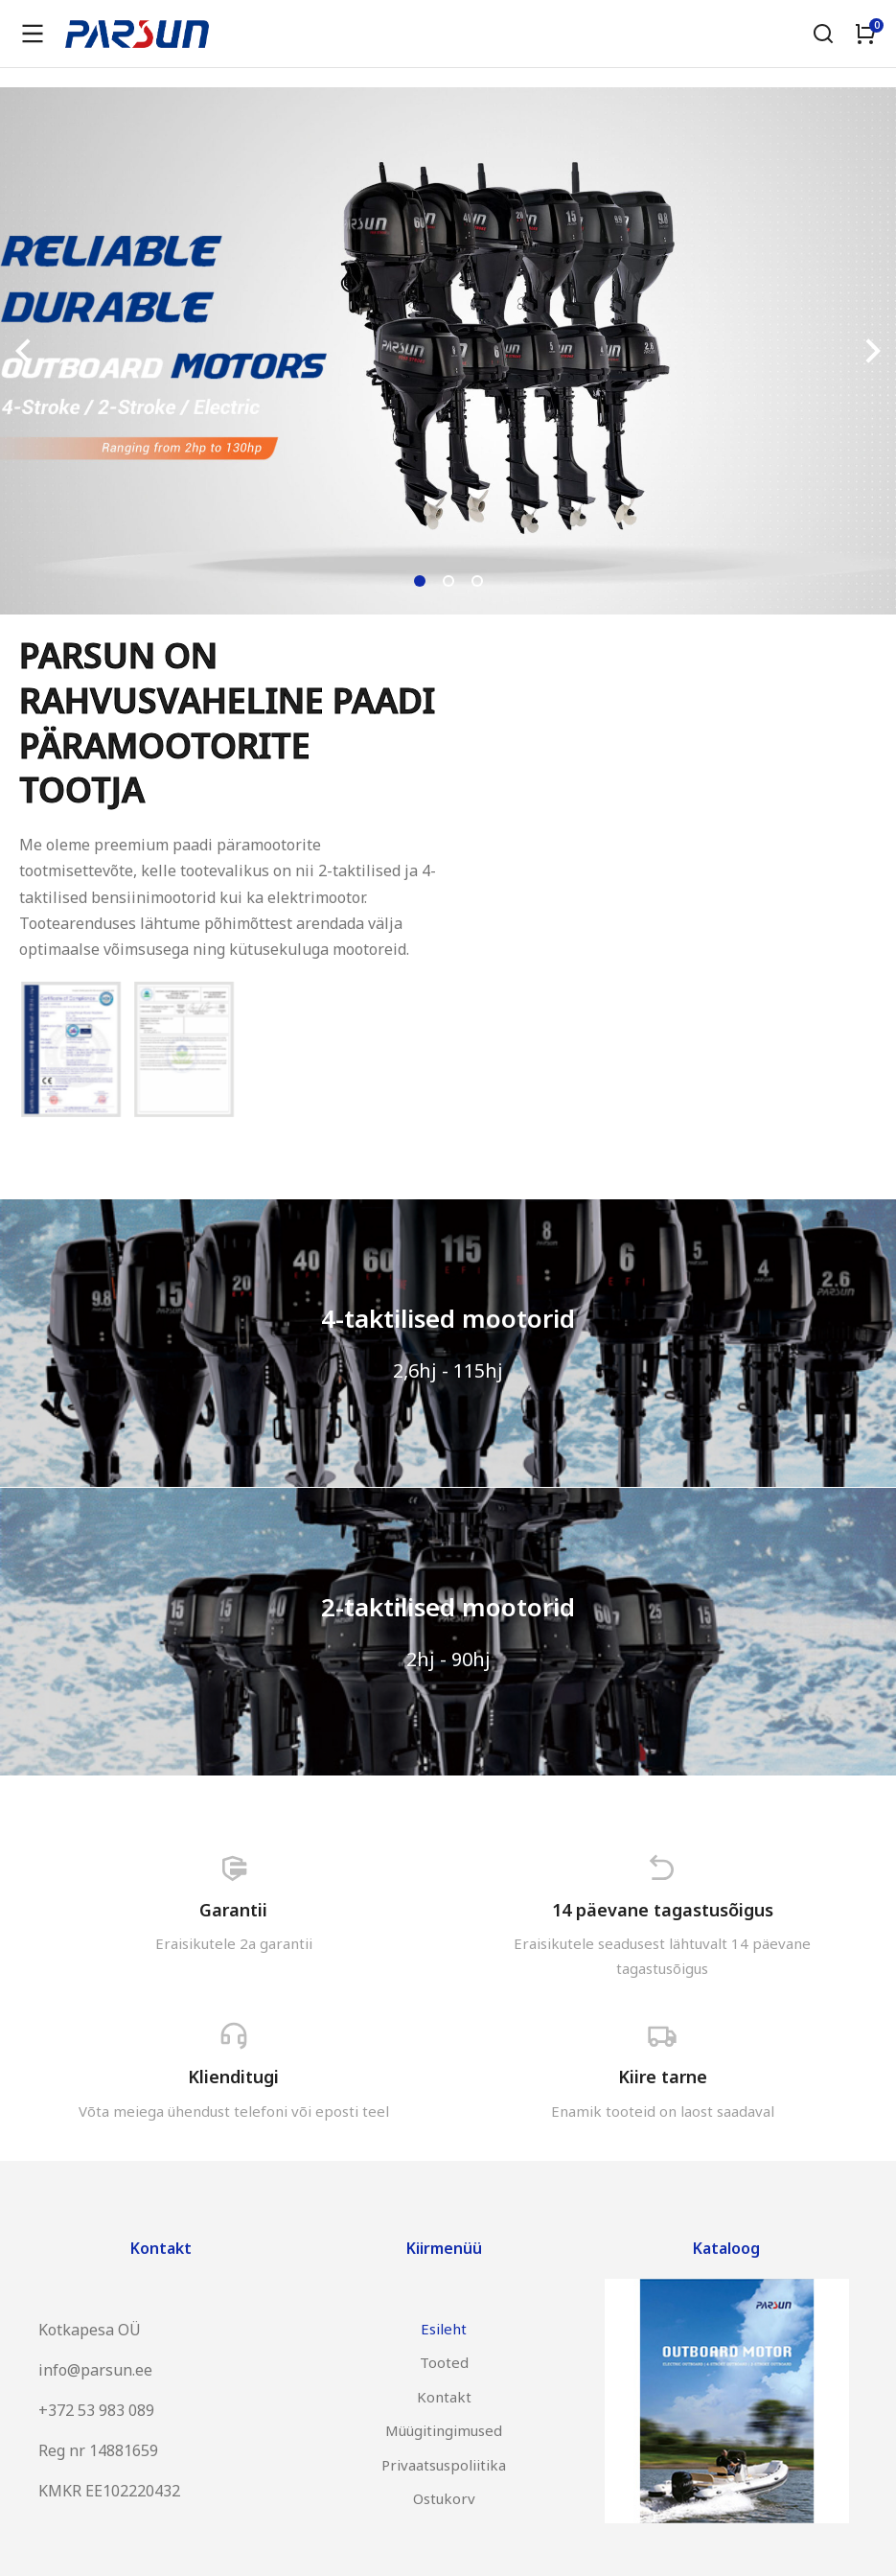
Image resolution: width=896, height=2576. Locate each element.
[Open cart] (865, 33)
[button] (419, 581)
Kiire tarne (662, 2076)
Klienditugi (233, 2076)
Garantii (233, 1909)
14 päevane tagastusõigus (662, 1909)
